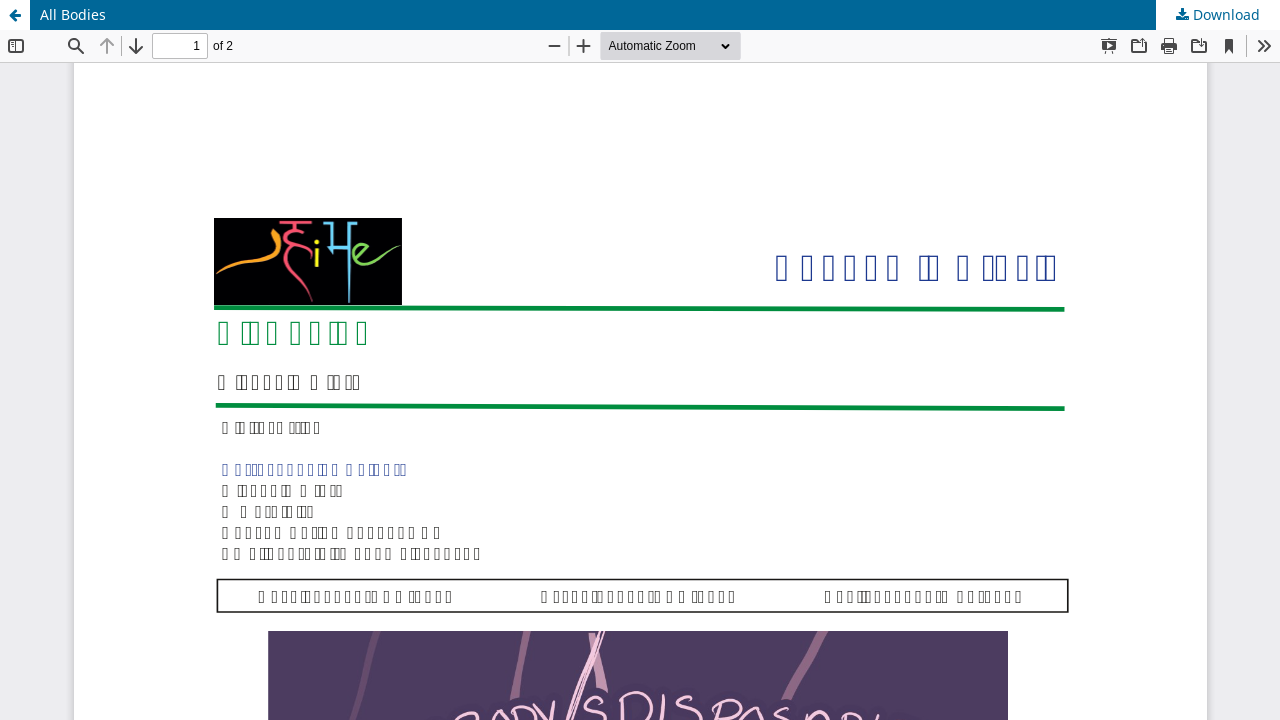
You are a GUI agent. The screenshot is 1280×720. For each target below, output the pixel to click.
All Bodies (73, 14)
